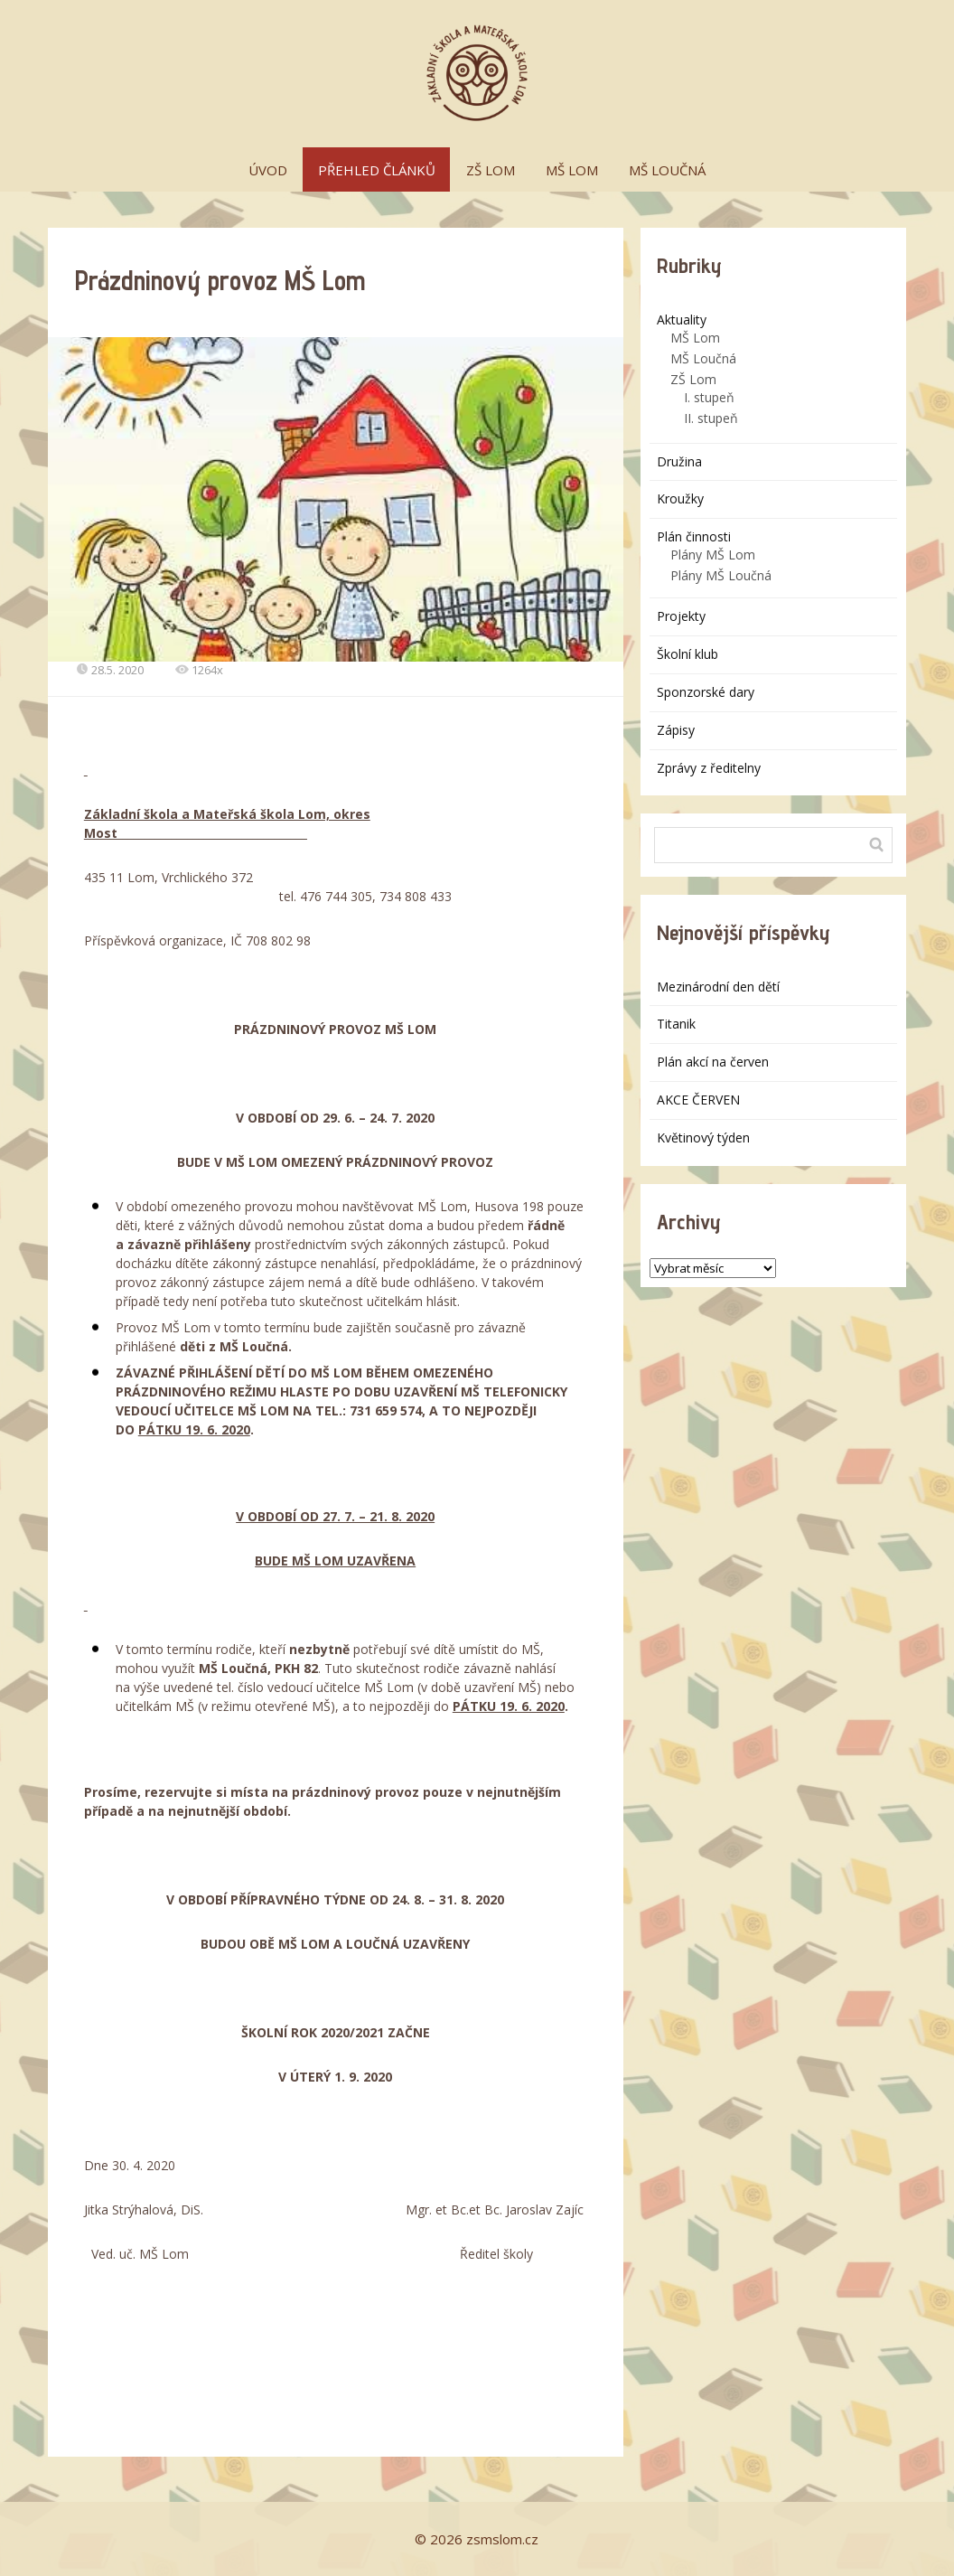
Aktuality (681, 319)
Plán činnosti (694, 536)
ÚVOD (267, 170)
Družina (679, 461)
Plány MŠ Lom (712, 554)
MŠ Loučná (703, 358)
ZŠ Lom (693, 379)
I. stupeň (709, 397)
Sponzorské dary (705, 691)
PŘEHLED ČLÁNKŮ (376, 170)
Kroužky (680, 498)
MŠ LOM (572, 170)
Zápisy (676, 729)
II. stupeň (711, 418)
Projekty (681, 616)
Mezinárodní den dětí (718, 986)
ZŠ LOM (490, 170)
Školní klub (687, 654)
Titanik (676, 1023)
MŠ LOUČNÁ (667, 170)
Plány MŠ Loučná (721, 575)
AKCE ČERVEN (698, 1099)
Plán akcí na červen (713, 1061)
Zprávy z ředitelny (709, 767)
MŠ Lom (695, 337)
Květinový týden (703, 1137)
